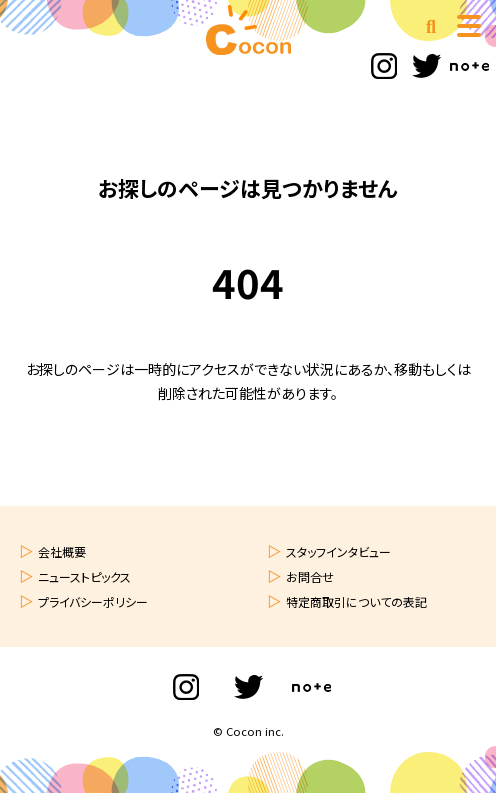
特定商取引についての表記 (356, 601)
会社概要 (62, 551)
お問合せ (310, 576)
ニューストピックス (84, 576)
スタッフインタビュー (338, 551)
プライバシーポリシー (93, 601)
